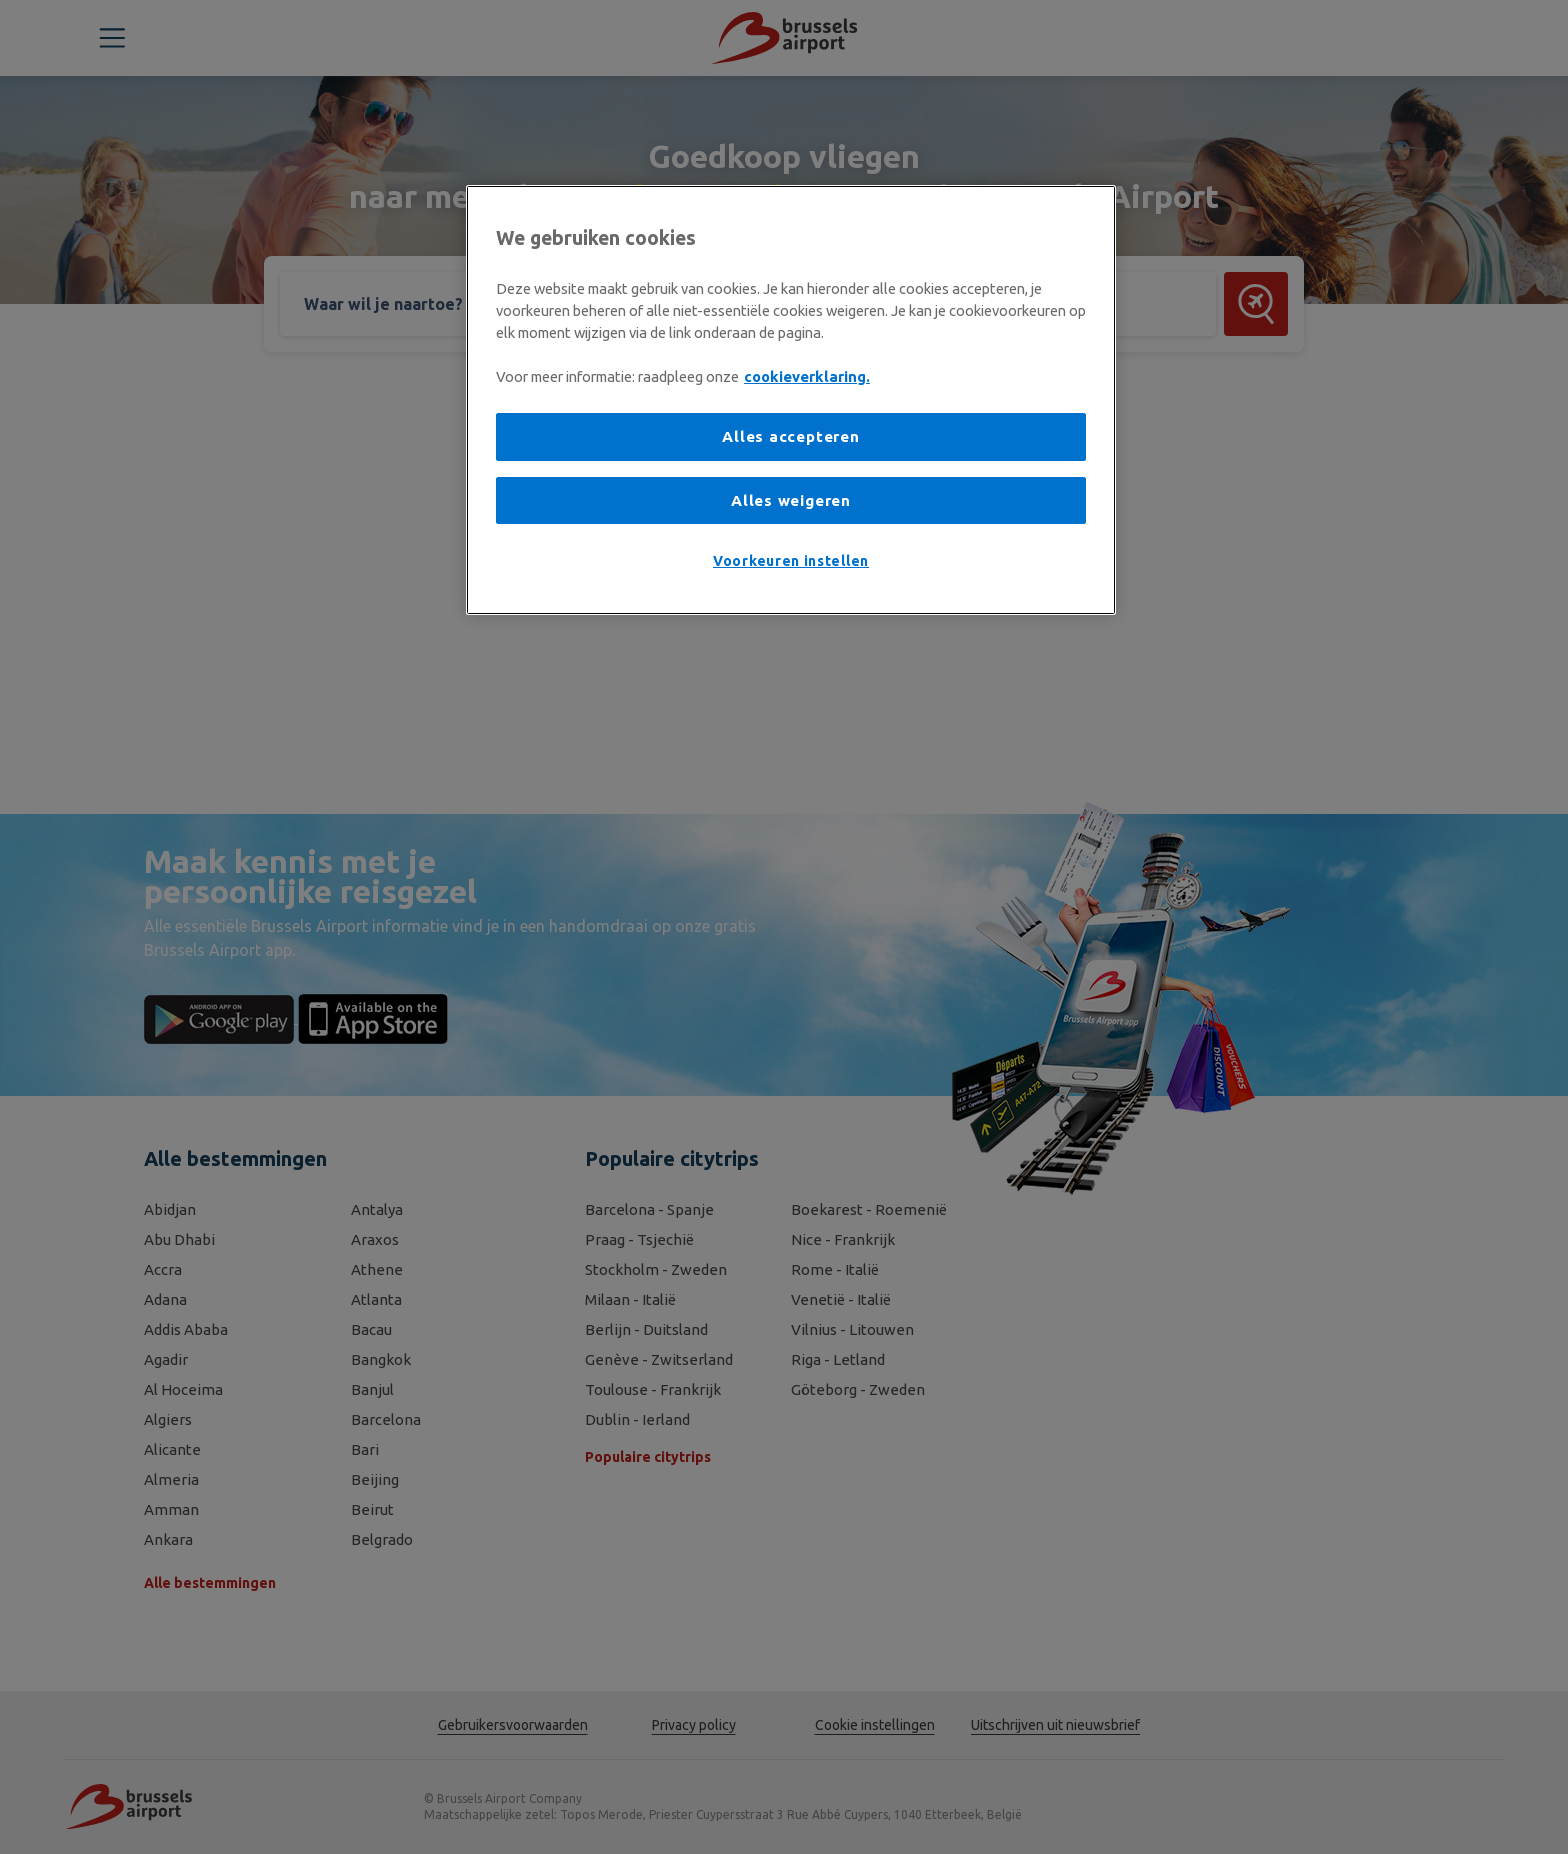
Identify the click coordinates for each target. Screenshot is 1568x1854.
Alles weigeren (791, 500)
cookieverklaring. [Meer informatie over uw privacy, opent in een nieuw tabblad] (807, 376)
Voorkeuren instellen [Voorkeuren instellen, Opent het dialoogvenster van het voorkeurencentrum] (791, 561)
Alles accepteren (790, 436)
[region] (791, 399)
